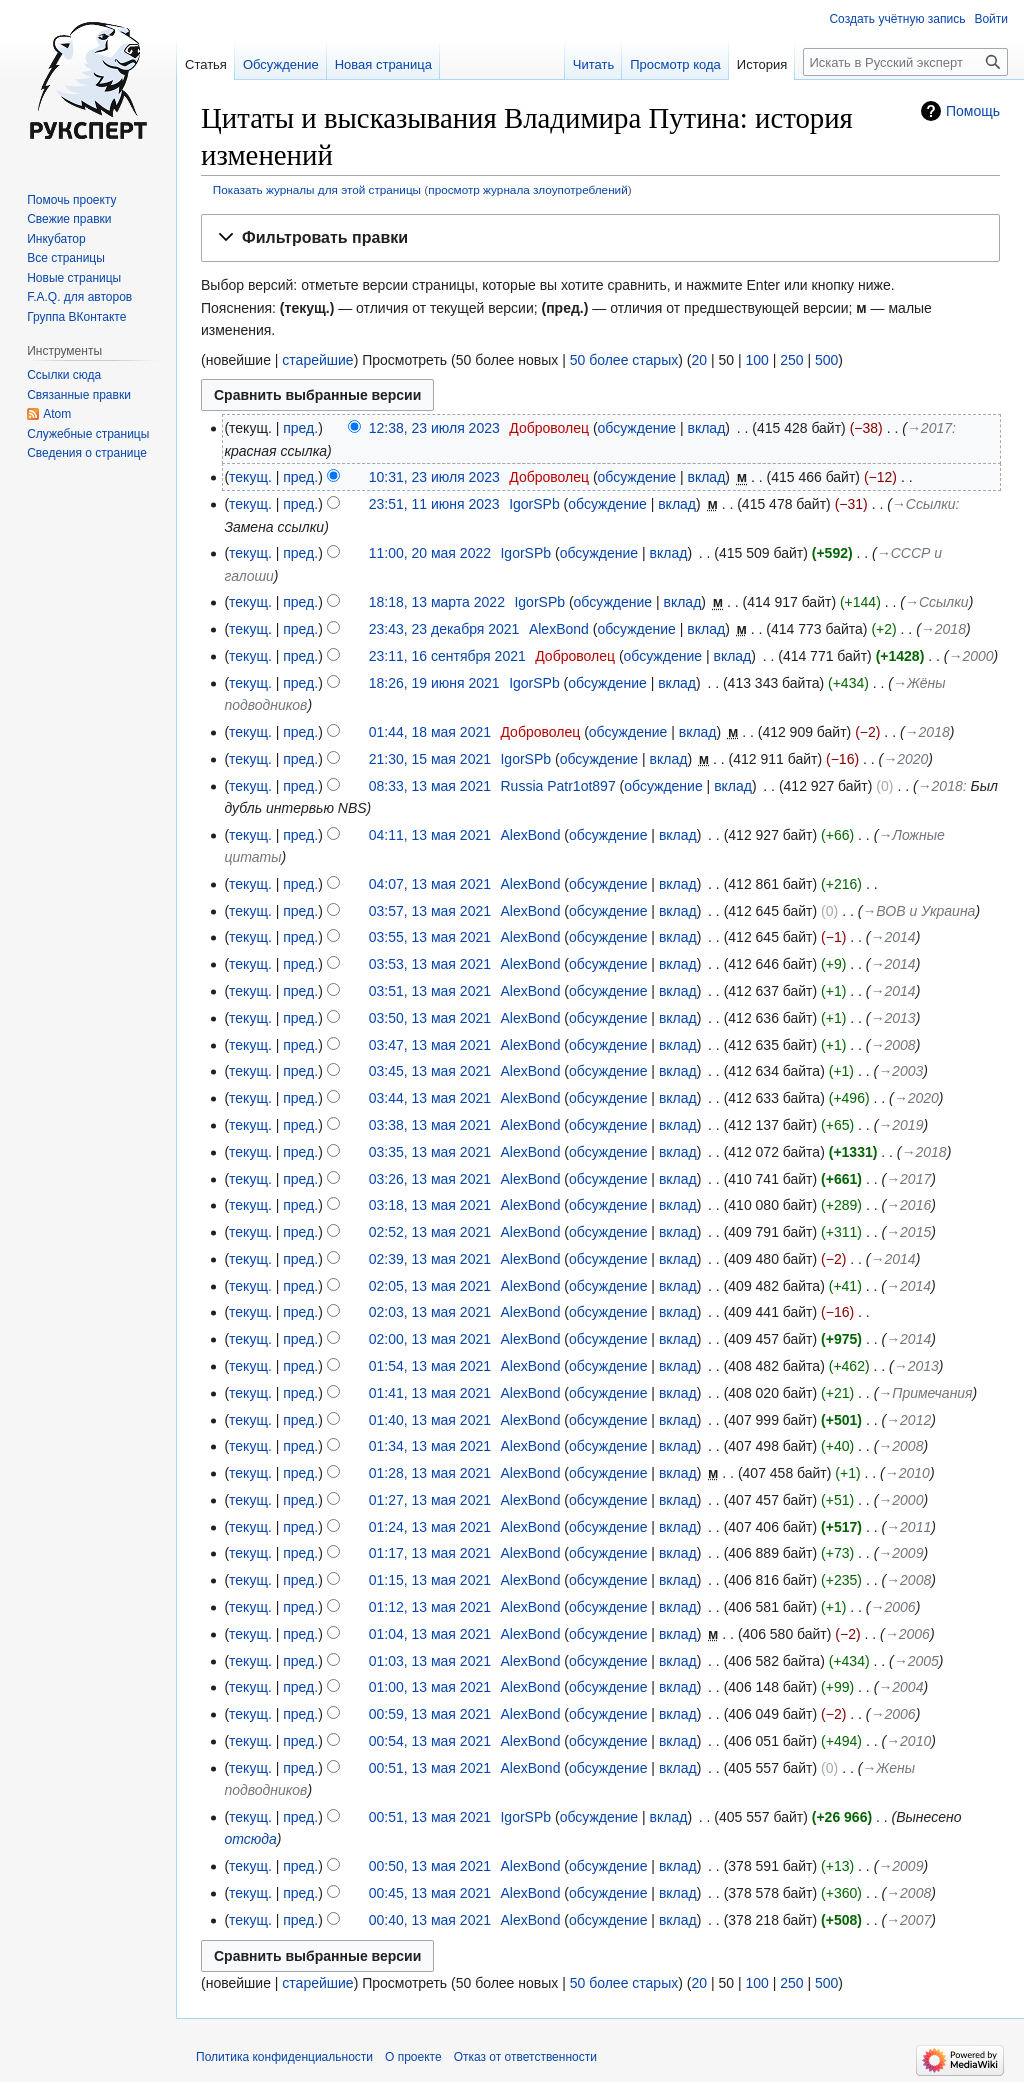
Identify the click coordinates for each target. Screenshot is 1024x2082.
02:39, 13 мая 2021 (430, 1259)
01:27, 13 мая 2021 (430, 1500)
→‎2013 (893, 1018)
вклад (706, 428)
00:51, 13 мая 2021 (430, 1768)
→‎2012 (908, 1420)
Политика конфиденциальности (284, 2057)
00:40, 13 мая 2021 (430, 1920)
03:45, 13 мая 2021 (430, 1071)
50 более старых (624, 360)
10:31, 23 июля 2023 (434, 477)
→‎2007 (908, 1920)
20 (699, 360)
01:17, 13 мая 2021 (430, 1553)
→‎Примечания (925, 1393)
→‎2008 (893, 1045)
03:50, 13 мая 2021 (430, 1018)
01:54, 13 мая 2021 (430, 1366)
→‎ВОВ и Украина (918, 911)
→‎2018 (943, 629)
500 (826, 360)
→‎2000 (970, 656)
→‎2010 (907, 1473)
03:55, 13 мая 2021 (430, 937)
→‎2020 (905, 759)
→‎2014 (893, 937)
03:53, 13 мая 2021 (430, 964)
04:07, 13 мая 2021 (430, 884)
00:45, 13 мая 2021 (430, 1893)
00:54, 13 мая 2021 (430, 1741)
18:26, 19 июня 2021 (434, 683)
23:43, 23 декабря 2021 (444, 629)
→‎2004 (900, 1687)
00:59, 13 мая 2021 (430, 1714)
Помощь (973, 111)
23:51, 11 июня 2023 (434, 504)
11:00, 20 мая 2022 (430, 553)
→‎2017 (929, 428)
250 (791, 360)
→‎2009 (900, 1553)
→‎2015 (908, 1232)
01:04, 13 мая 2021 (430, 1634)
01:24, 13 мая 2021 (430, 1527)
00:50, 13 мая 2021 (430, 1866)
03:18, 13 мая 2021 (430, 1205)
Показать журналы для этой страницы (317, 189)
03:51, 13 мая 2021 (430, 991)
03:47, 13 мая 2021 (430, 1045)
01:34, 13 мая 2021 (430, 1446)
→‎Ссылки (924, 504)
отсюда (250, 1839)
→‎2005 (916, 1661)
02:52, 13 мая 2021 (430, 1232)
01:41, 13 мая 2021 (430, 1393)
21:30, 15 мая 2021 (430, 759)
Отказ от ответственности (525, 2057)
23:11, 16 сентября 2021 (447, 656)
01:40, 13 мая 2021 (430, 1420)
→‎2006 (893, 1607)
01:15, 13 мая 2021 (430, 1580)
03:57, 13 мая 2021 (430, 911)
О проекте (413, 2057)
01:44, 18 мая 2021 (430, 732)
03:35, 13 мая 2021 (430, 1152)
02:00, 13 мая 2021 (430, 1339)
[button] (600, 238)
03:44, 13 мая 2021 (430, 1098)
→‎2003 (900, 1071)
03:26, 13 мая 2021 (430, 1179)
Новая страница (383, 64)
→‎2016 (908, 1205)
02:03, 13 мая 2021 (430, 1312)
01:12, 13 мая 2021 (430, 1607)
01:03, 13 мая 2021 (430, 1661)
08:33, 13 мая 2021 (430, 786)
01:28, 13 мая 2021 (430, 1473)
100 (756, 360)
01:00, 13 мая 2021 (430, 1687)
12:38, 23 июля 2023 (434, 428)
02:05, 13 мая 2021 (430, 1286)
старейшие (317, 360)
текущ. (250, 477)
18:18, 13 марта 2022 (437, 602)
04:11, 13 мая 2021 (430, 835)
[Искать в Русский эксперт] (905, 62)
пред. (300, 428)
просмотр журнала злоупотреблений (527, 189)
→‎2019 (900, 1125)
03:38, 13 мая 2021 (430, 1125)
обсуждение (637, 428)
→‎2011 (908, 1527)
